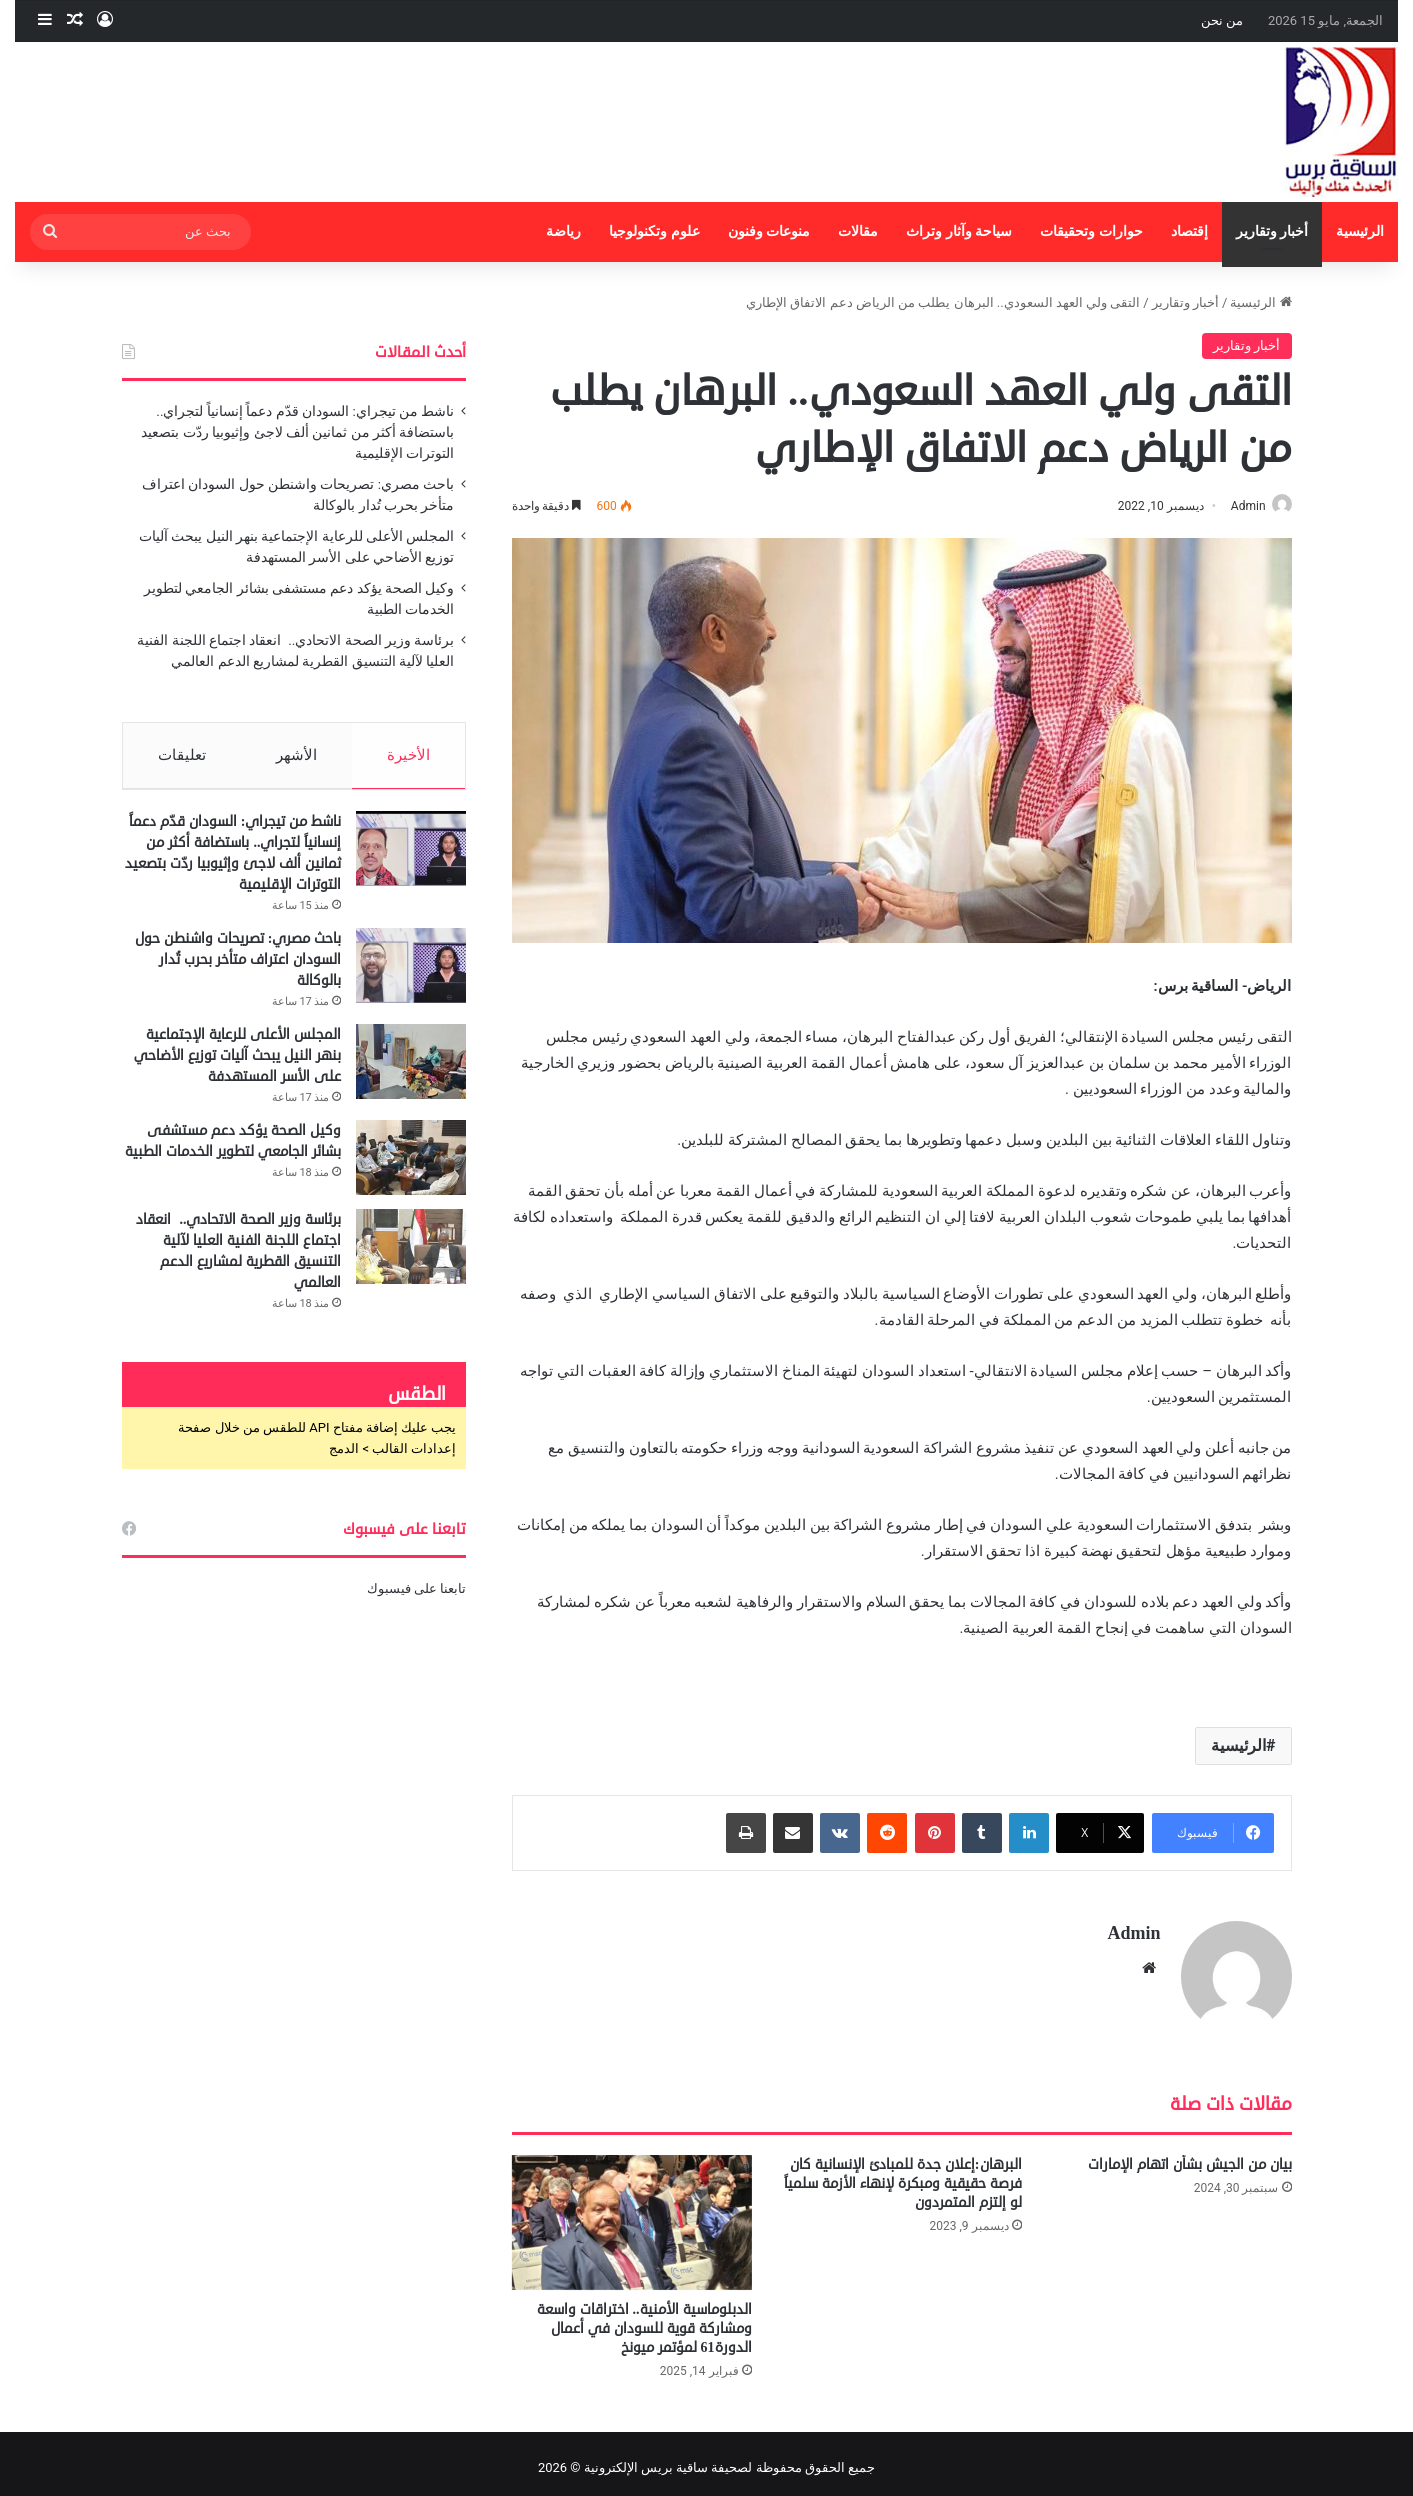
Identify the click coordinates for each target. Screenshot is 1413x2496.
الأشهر (296, 755)
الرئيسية (1360, 231)
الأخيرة (409, 755)
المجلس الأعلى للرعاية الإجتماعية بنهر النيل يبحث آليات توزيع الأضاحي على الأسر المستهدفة (237, 1064)
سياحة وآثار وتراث (959, 231)
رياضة (563, 231)
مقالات (858, 231)
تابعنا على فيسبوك (416, 1597)
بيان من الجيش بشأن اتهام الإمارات (1190, 2155)
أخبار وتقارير (1272, 231)
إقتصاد (1189, 231)
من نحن (1222, 20)
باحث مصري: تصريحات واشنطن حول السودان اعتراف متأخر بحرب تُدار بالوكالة (238, 968)
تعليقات (181, 755)
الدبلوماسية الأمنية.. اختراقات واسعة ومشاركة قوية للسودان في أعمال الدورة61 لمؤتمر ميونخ (644, 2320)
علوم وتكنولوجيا (654, 231)
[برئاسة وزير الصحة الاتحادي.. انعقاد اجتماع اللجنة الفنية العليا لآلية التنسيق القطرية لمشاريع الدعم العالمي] (411, 1255)
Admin (1238, 506)
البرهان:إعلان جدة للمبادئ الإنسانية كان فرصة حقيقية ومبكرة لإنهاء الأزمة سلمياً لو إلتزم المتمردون (903, 2174)
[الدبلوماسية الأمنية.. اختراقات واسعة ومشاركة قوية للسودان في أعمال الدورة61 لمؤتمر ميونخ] (632, 2213)
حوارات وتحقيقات (1091, 231)
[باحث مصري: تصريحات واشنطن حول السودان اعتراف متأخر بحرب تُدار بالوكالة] (411, 974)
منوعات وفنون (769, 231)
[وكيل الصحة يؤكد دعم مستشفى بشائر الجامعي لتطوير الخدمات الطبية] (411, 1166)
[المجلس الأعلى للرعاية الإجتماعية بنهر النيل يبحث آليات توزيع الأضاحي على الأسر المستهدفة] (411, 1070)
